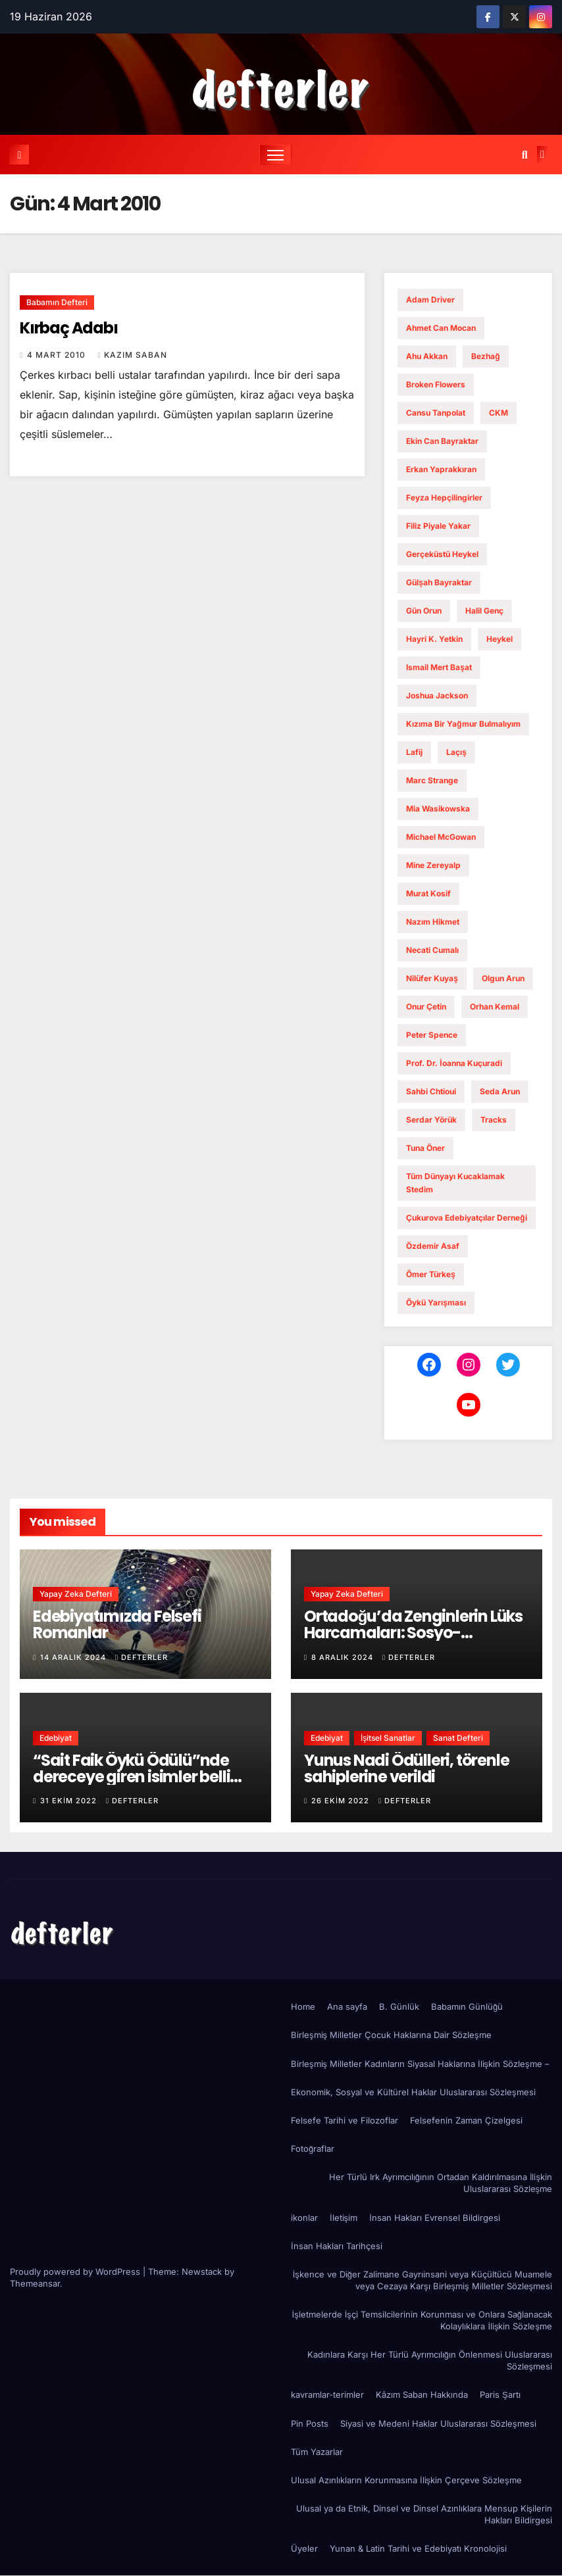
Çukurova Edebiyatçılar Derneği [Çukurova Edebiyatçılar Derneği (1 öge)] (466, 1218)
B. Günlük (399, 2006)
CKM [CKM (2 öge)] (498, 413)
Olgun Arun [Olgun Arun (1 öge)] (503, 978)
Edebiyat (55, 1738)
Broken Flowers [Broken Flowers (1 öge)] (435, 384)
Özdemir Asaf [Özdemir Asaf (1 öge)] (432, 1246)
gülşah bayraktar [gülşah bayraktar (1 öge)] (439, 582)
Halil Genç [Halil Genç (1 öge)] (484, 611)
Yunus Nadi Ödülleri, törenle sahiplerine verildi (406, 1768)
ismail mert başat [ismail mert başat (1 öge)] (439, 667)
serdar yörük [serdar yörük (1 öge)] (431, 1120)
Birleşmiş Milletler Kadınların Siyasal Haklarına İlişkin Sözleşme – (420, 2063)
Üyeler (304, 2548)
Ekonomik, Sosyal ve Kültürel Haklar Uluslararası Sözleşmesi (413, 2092)
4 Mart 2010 (57, 355)
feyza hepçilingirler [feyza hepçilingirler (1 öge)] (444, 497)
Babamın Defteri (57, 302)
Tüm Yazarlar (317, 2451)
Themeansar (35, 2283)
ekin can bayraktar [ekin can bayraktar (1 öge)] (442, 441)
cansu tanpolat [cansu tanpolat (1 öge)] (435, 413)
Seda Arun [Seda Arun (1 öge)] (500, 1091)
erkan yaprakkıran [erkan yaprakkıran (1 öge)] (441, 469)
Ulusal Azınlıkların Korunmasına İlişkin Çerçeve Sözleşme (406, 2480)
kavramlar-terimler (327, 2395)
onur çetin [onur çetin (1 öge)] (426, 1006)
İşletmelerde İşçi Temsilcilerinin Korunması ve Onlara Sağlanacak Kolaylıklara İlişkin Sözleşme (422, 2320)
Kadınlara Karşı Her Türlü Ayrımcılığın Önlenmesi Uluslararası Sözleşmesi (429, 2360)
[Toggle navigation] (275, 155)
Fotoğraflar (312, 2148)
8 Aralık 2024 (343, 1657)
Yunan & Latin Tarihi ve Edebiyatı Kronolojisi (418, 2548)
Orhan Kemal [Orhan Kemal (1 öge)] (494, 1006)
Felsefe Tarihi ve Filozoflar (344, 2120)
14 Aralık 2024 (74, 1657)
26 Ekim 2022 (341, 1800)
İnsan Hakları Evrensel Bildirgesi (434, 2217)
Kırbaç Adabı (69, 328)
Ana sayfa (347, 2006)
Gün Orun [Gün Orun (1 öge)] (424, 611)
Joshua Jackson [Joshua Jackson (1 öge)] (437, 695)
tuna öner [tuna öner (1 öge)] (425, 1148)
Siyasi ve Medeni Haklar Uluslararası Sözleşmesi (438, 2423)
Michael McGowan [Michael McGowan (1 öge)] (441, 837)
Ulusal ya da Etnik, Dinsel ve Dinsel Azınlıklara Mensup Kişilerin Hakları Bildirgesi (424, 2514)
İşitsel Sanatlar (388, 1738)
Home (303, 2006)
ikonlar (304, 2217)
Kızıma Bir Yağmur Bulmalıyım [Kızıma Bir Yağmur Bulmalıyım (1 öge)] (463, 724)
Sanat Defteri (458, 1738)
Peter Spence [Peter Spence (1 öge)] (431, 1035)
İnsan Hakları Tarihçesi (336, 2246)
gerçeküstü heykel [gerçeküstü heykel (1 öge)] (442, 554)
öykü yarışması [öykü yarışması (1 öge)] (436, 1302)
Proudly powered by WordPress (76, 2271)
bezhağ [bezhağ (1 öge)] (485, 356)
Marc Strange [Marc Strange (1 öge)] (432, 780)
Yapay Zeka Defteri (75, 1594)
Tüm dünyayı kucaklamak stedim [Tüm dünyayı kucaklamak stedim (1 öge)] (455, 1182)
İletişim (343, 2217)
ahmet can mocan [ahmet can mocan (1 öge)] (441, 328)
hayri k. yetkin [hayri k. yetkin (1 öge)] (434, 639)
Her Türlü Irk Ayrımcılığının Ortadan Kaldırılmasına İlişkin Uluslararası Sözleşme (440, 2183)
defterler (141, 1657)
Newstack (202, 2271)
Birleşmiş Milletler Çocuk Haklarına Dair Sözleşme (391, 2035)
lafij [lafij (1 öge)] (414, 752)
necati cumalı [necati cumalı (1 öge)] (432, 950)
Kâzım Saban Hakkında (422, 2395)
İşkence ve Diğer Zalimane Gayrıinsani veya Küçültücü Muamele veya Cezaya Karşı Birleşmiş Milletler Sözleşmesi (422, 2280)
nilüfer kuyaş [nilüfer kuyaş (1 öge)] (432, 978)
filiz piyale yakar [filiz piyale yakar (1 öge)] (438, 526)
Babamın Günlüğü (467, 2006)
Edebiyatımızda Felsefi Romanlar (117, 1625)
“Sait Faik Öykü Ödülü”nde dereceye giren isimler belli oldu (131, 1776)
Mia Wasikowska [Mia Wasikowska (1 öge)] (438, 809)
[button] (525, 154)
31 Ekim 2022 (69, 1800)
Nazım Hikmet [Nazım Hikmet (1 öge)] (432, 922)
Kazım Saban (131, 355)
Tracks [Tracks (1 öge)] (493, 1120)
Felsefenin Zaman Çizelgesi (466, 2120)
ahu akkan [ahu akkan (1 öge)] (426, 356)
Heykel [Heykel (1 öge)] (499, 639)
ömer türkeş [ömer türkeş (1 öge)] (430, 1274)
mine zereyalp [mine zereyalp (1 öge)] (433, 865)
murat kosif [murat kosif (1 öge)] (428, 893)
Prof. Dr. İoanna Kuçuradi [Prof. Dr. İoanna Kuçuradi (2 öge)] (453, 1063)
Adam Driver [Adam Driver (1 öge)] (430, 299)
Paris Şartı (500, 2395)
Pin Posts (309, 2423)
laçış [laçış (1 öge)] (456, 752)
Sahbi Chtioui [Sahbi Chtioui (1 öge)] (431, 1091)
